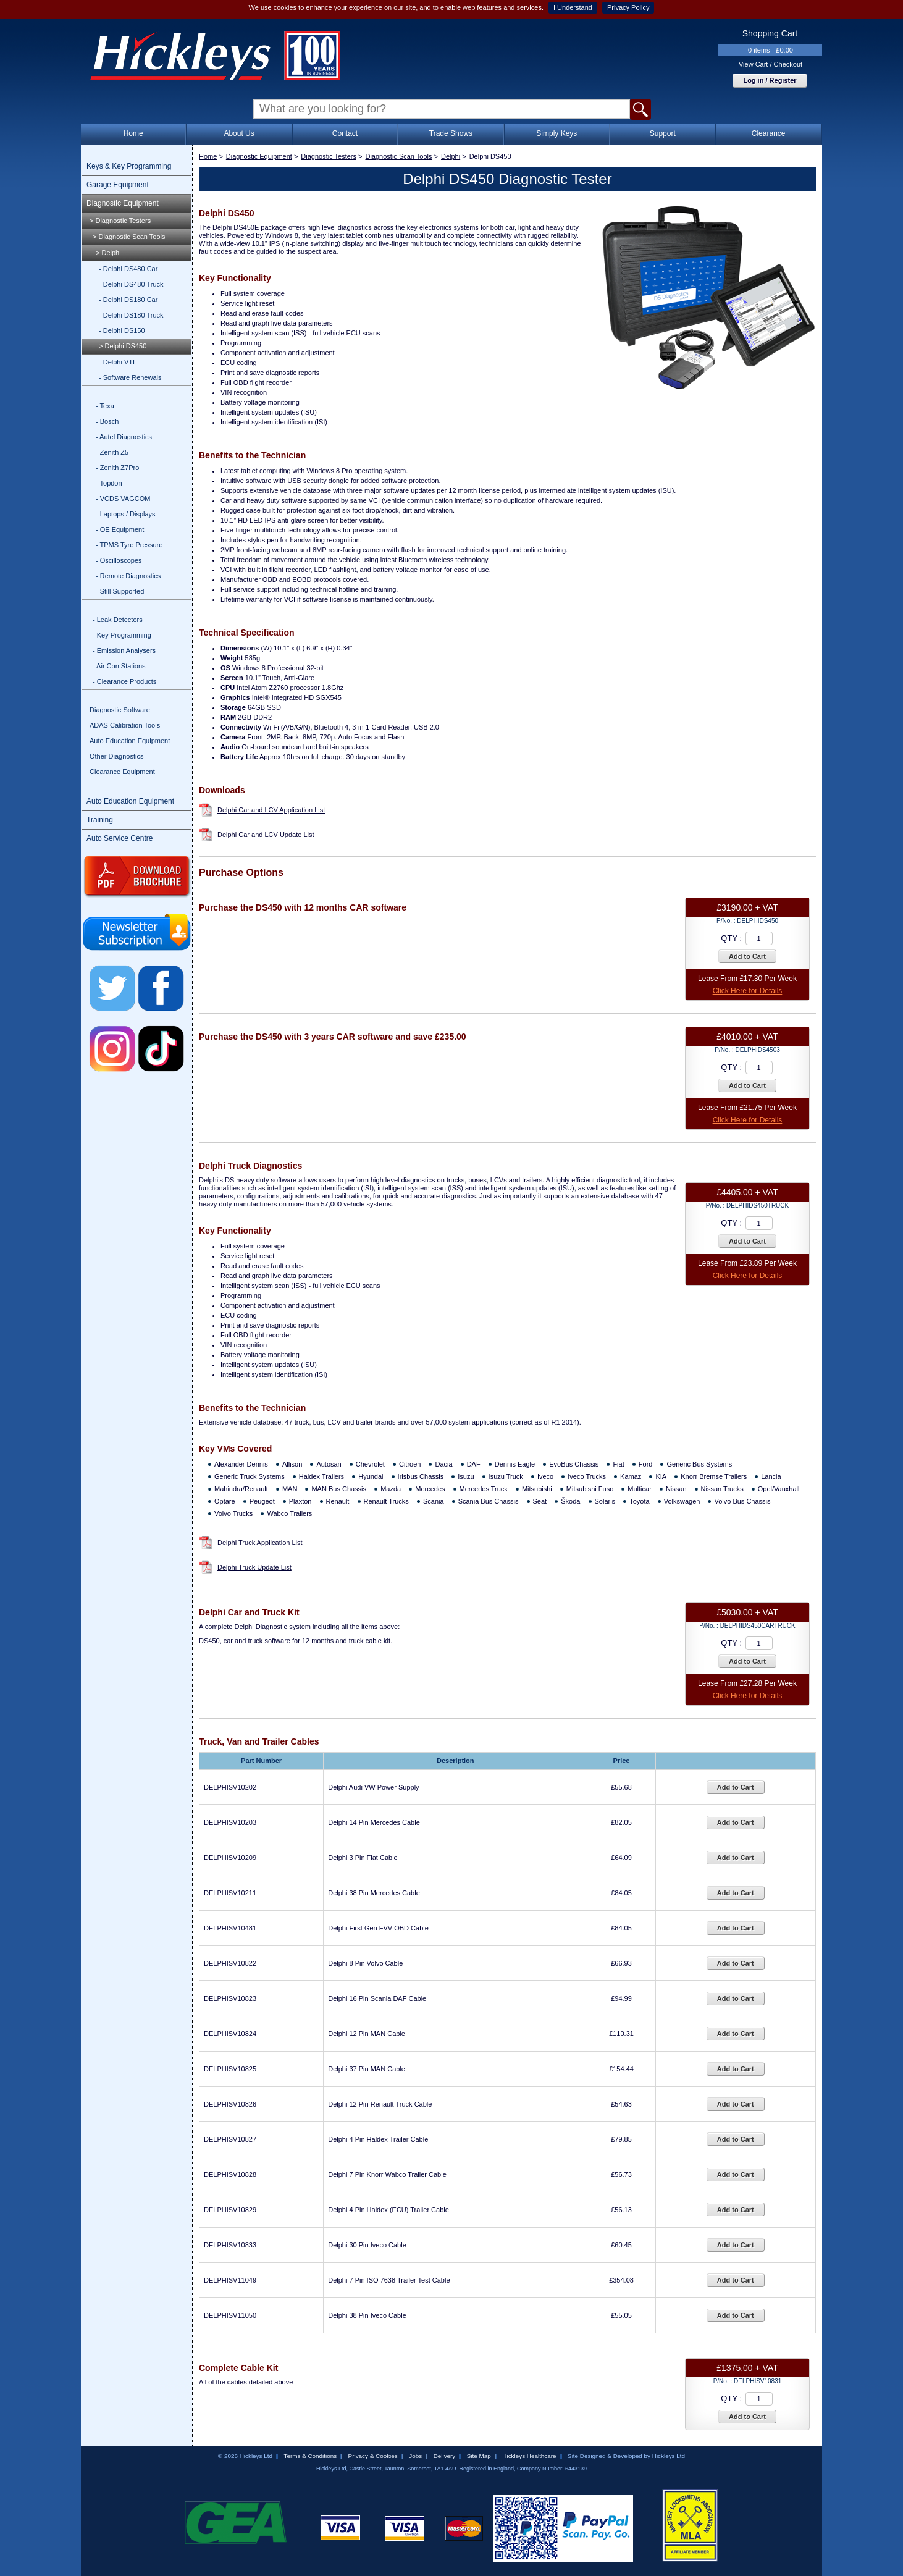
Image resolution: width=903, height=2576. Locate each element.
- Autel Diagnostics (124, 436)
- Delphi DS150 (122, 330)
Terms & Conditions (310, 2455)
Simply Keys (556, 133)
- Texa (105, 406)
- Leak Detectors (118, 619)
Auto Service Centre (119, 838)
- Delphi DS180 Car (128, 299)
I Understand (572, 7)
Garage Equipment (117, 184)
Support (663, 133)
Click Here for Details (748, 991)
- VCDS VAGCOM (123, 498)
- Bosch (107, 421)
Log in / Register (769, 80)
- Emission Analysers (124, 650)
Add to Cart (747, 956)
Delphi (450, 156)
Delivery (445, 2455)
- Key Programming (122, 635)
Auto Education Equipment (130, 740)
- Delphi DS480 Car (128, 268)
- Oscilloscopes (119, 560)
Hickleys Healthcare (529, 2455)
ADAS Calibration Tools (125, 725)
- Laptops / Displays (126, 514)
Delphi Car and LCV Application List (271, 810)
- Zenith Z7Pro (117, 467)
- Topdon (109, 483)
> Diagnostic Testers (120, 220)
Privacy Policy (628, 7)
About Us (239, 133)
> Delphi (108, 252)
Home (133, 133)
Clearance (769, 133)
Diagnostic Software (120, 709)
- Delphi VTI (117, 362)
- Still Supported (120, 591)
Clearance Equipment (122, 771)
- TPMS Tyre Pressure (129, 545)
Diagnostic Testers (328, 156)
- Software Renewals (130, 377)
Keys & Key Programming (128, 166)
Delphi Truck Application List (260, 1542)
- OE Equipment (120, 529)
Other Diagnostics (116, 756)
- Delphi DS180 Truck (131, 315)
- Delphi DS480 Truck (131, 284)
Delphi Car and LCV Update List (265, 834)
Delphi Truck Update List (254, 1567)
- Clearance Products (124, 681)
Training (99, 819)
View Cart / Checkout (770, 64)
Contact (345, 133)
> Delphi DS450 (122, 346)
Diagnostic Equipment (122, 203)
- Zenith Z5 (112, 452)
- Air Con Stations (119, 666)
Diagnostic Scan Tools (398, 156)
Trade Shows (450, 133)
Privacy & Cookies (373, 2455)
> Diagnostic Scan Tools (129, 236)
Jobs (415, 2455)
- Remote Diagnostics (128, 575)
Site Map (479, 2455)
